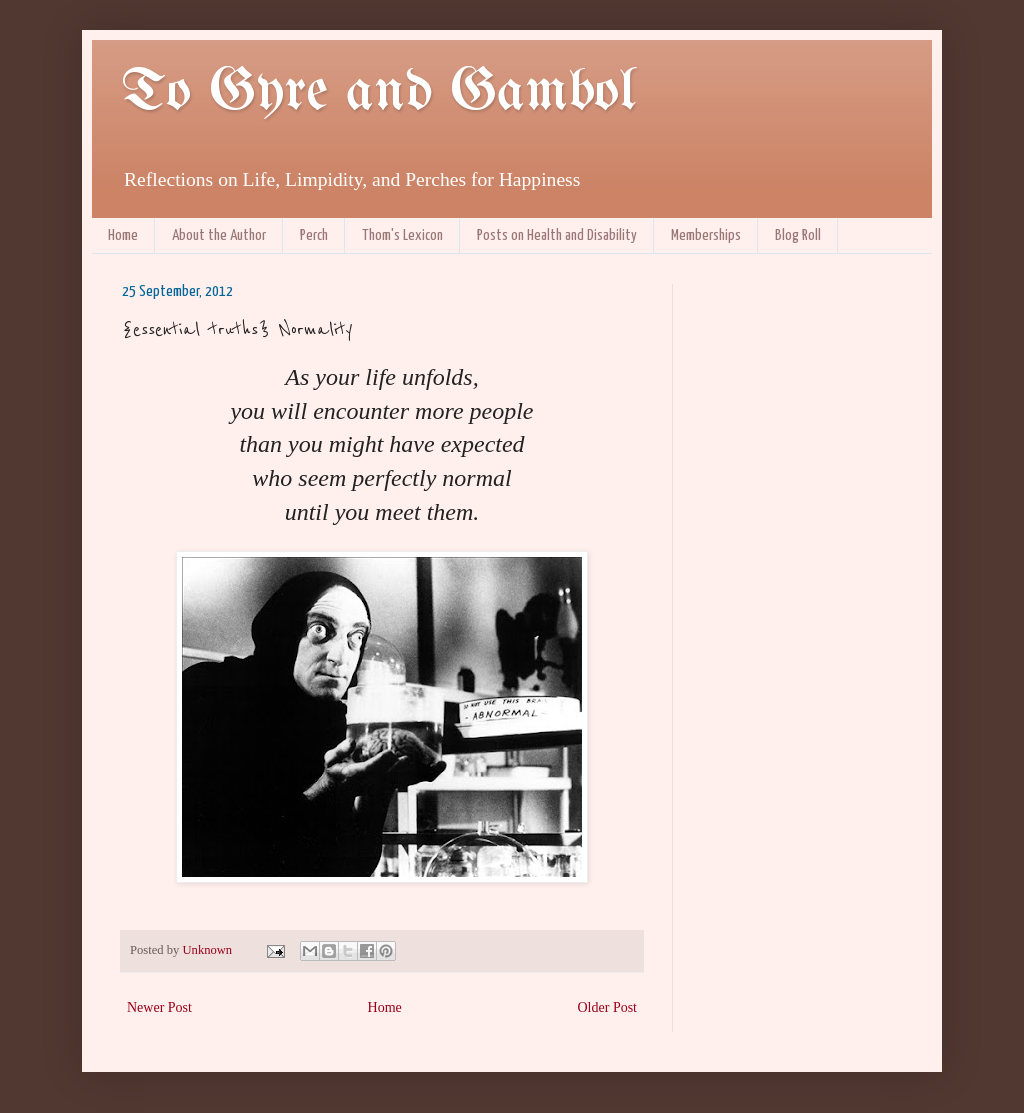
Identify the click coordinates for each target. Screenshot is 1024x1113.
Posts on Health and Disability (557, 235)
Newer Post (159, 1007)
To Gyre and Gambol (378, 93)
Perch (314, 235)
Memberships (706, 235)
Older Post (608, 1007)
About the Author (219, 235)
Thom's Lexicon (402, 235)
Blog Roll (798, 235)
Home (123, 235)
